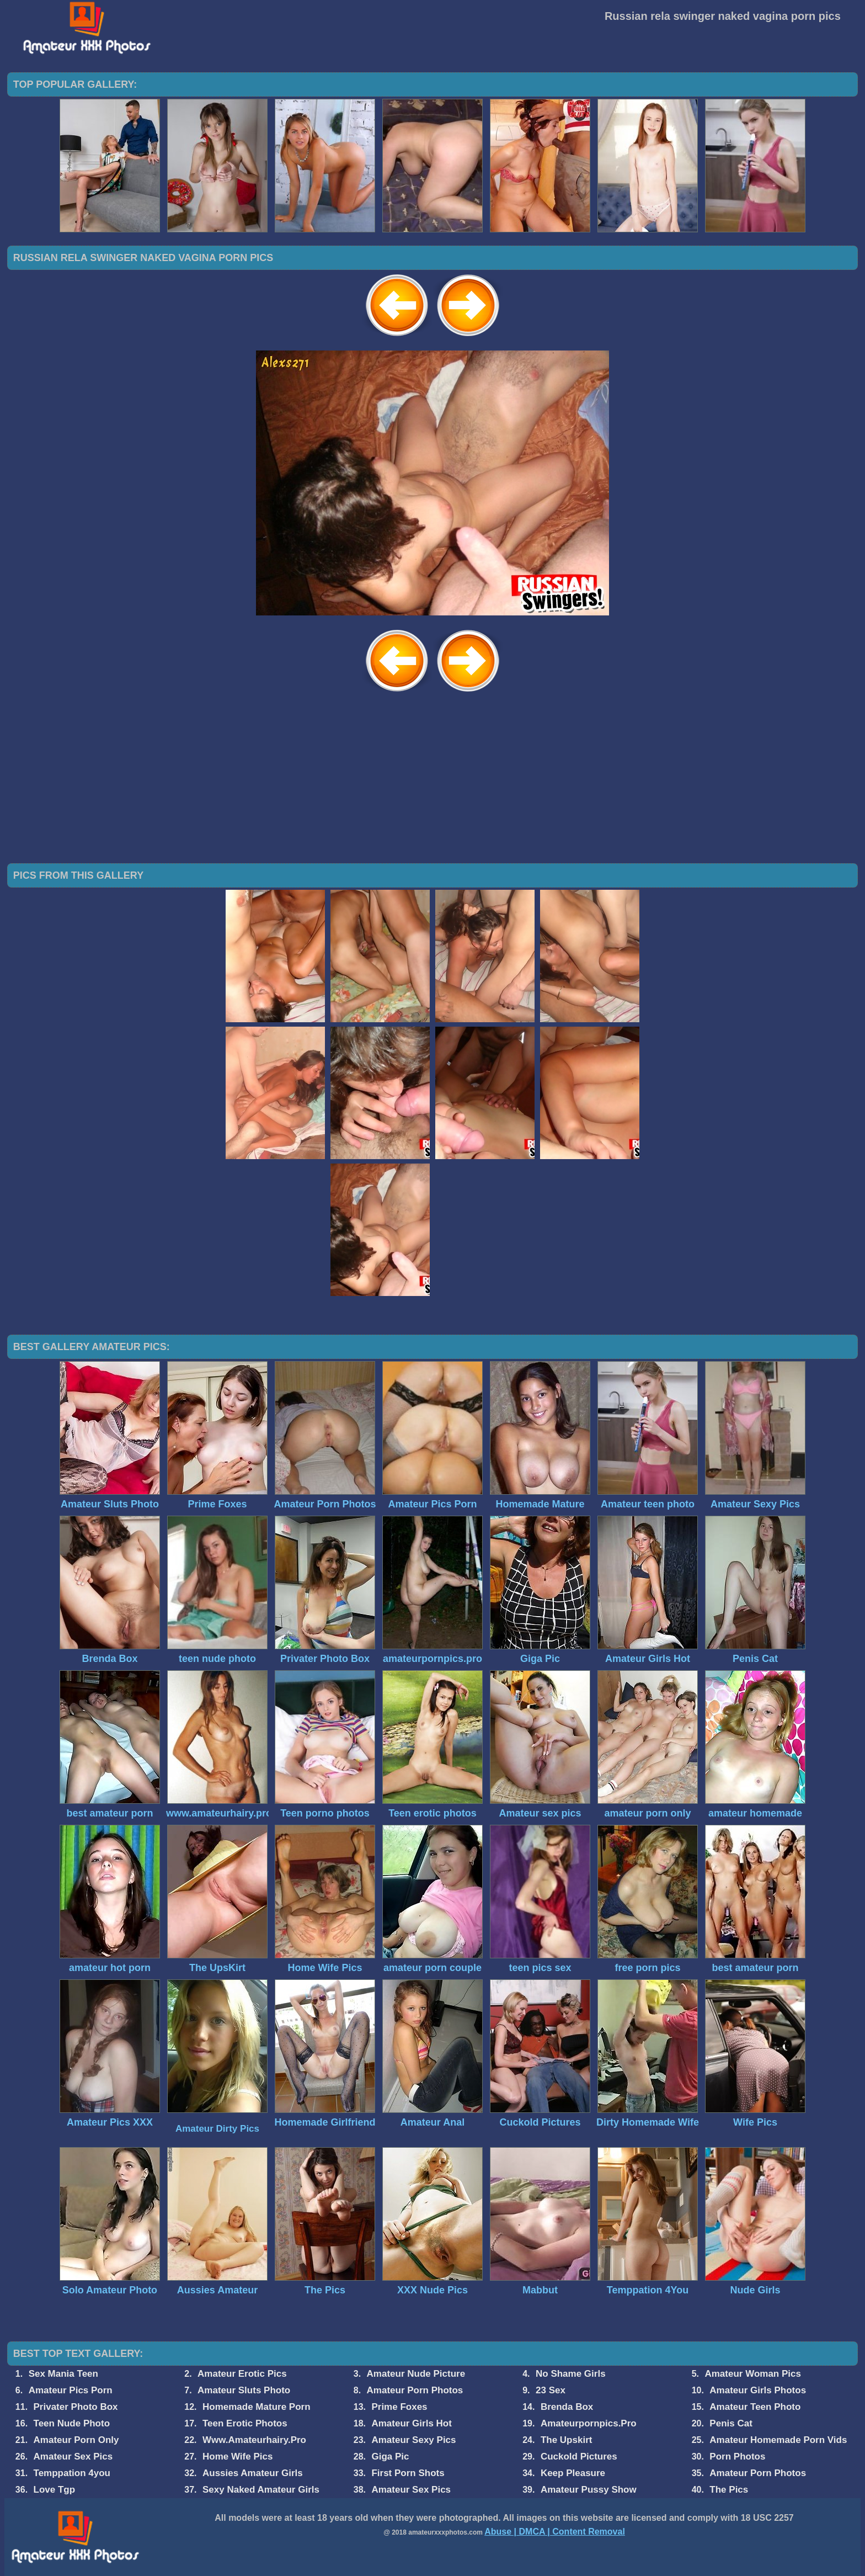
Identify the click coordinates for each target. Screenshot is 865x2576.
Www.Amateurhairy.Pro (254, 2440)
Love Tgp (55, 2489)
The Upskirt (566, 2440)
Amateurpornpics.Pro (589, 2423)
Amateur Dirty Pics (217, 2128)
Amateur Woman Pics (752, 2373)
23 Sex (550, 2390)
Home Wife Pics (237, 2456)
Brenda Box (567, 2407)
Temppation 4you (72, 2473)
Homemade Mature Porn (256, 2407)
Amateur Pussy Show (589, 2489)
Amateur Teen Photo (754, 2407)
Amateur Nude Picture (416, 2373)
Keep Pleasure (573, 2473)
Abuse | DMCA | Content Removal (554, 2531)
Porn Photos (737, 2456)
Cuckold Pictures (579, 2456)
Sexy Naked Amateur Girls (260, 2489)
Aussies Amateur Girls (252, 2473)
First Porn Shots (407, 2473)
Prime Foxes (399, 2407)
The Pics (728, 2489)
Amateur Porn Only (76, 2440)
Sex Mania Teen (63, 2373)
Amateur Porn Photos (415, 2390)
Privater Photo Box (76, 2407)
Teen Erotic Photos (244, 2423)
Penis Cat (730, 2423)
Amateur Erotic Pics (242, 2373)
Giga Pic (390, 2456)
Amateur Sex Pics (73, 2456)
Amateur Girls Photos (757, 2390)
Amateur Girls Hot (411, 2423)
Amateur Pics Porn (71, 2390)
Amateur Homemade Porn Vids (778, 2440)
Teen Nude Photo (72, 2423)
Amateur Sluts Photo (243, 2390)
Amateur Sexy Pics (413, 2440)
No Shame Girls (571, 2373)
